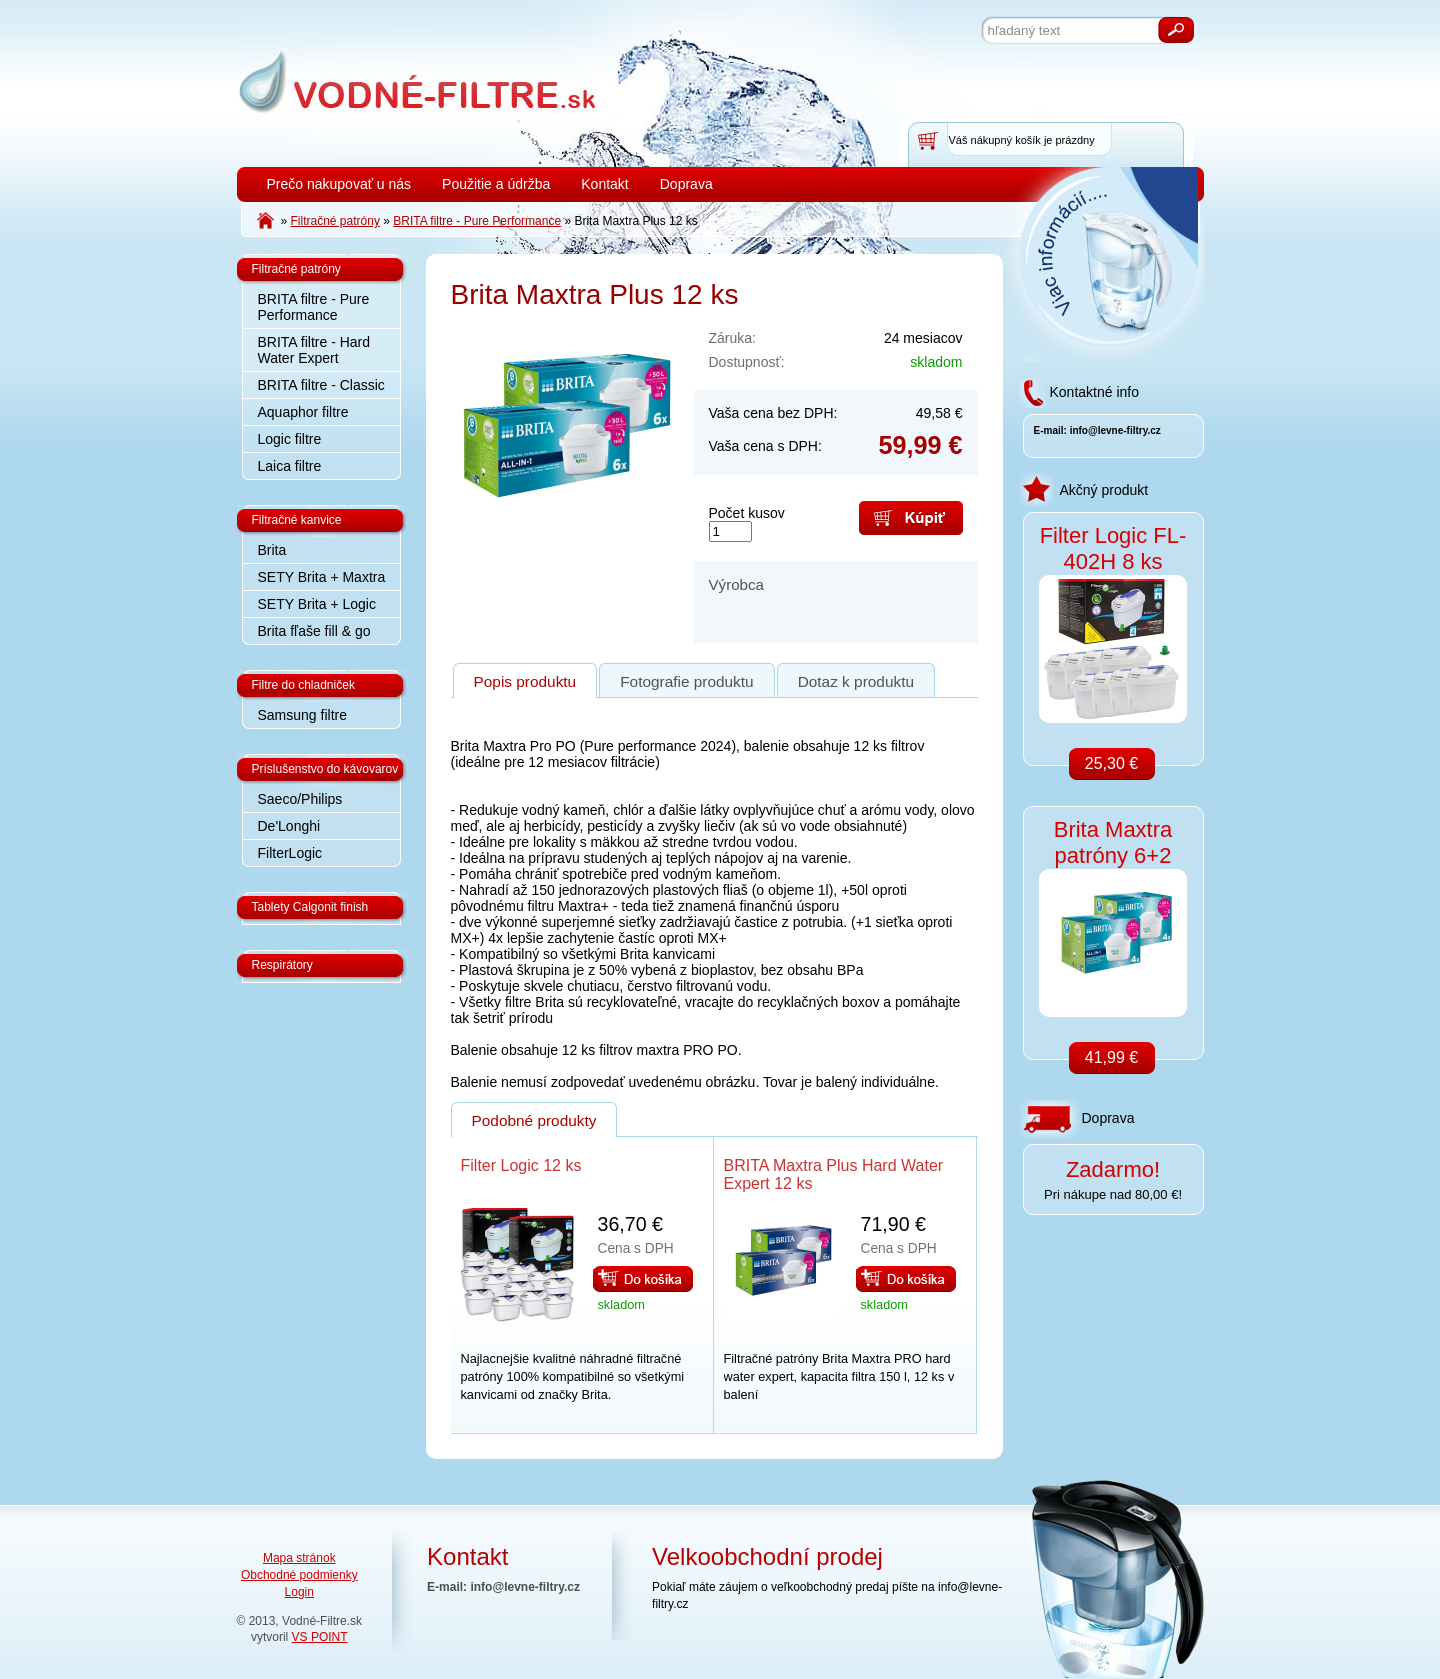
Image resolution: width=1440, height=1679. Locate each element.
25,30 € (1111, 763)
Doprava (686, 184)
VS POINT (320, 1637)
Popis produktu (525, 681)
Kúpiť (911, 518)
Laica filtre (290, 466)
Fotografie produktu (686, 681)
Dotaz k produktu (856, 681)
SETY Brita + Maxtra (322, 577)
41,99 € (1111, 1057)
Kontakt (604, 184)
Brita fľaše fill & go (314, 631)
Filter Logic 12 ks (521, 1165)
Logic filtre (290, 439)
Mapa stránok (299, 1558)
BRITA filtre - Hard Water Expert (314, 350)
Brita (272, 550)
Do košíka (643, 1279)
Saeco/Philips (300, 799)
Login (299, 1592)
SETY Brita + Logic (317, 604)
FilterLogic (290, 853)
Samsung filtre (302, 715)
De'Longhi (289, 826)
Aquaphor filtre (303, 412)
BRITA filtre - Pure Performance (314, 307)
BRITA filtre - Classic (321, 385)
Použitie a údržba (496, 184)
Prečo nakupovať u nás (339, 184)
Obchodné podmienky (299, 1575)
